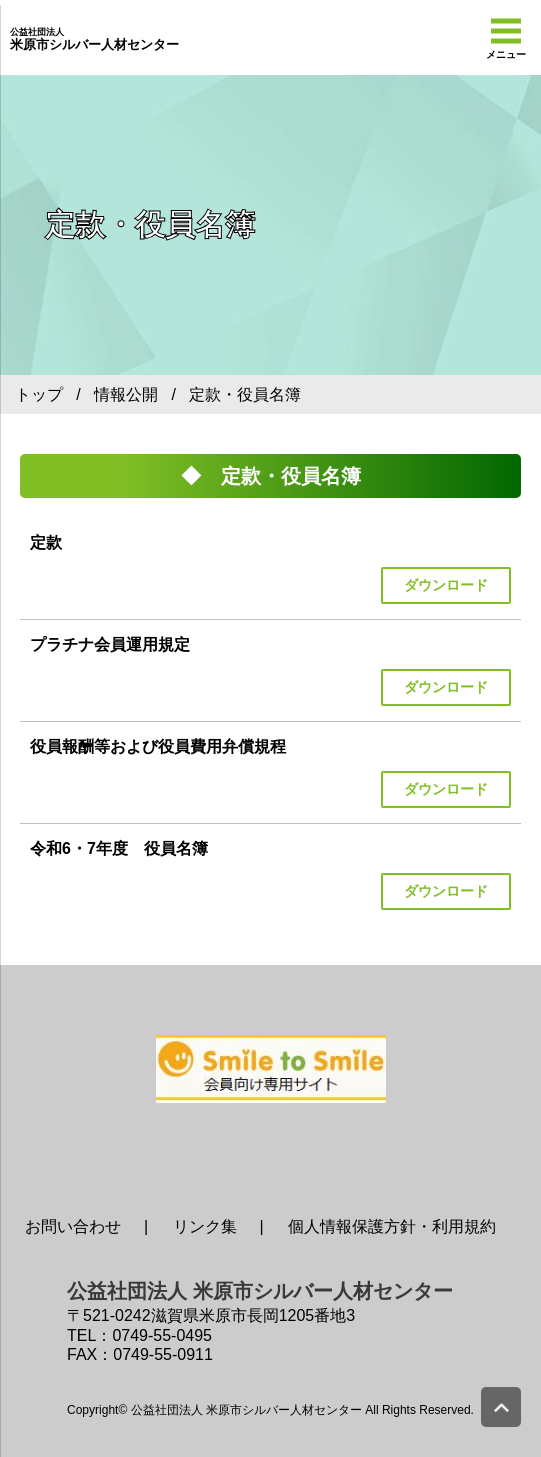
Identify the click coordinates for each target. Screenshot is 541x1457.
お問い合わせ (73, 1226)
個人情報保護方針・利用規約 (392, 1226)
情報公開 (126, 394)
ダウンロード (446, 585)
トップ (39, 394)
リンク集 (205, 1226)
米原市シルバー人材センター (94, 40)
